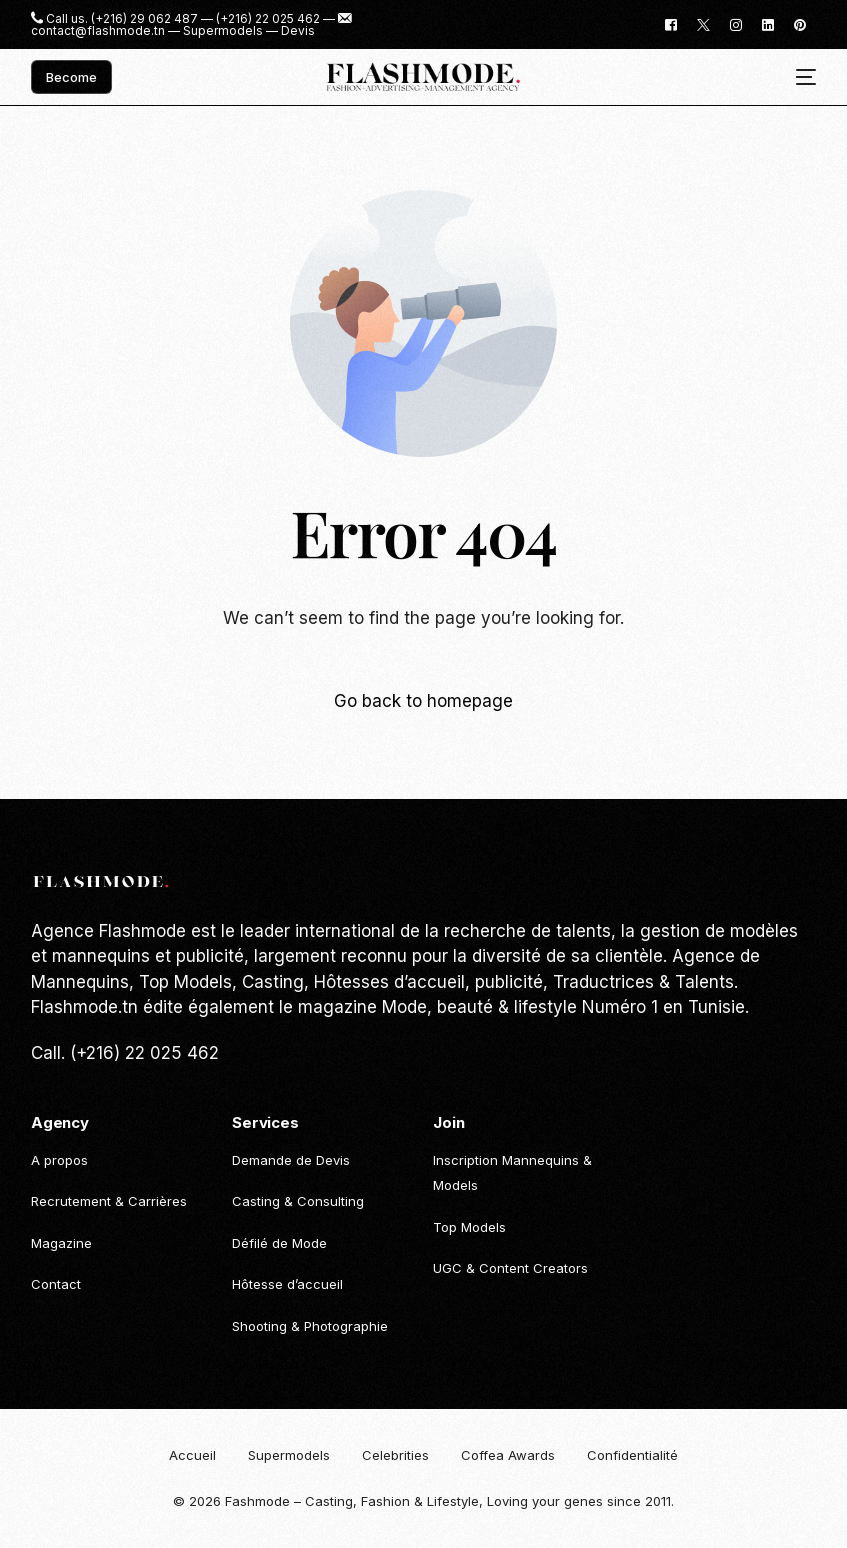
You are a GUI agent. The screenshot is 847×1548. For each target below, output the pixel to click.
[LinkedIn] (768, 23)
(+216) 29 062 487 (144, 19)
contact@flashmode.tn (98, 31)
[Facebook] (671, 23)
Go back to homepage (423, 701)
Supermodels (223, 31)
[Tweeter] (703, 23)
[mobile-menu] (798, 77)
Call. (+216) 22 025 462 (125, 1053)
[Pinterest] (800, 23)
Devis (298, 31)
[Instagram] (736, 23)
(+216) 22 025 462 (268, 19)
